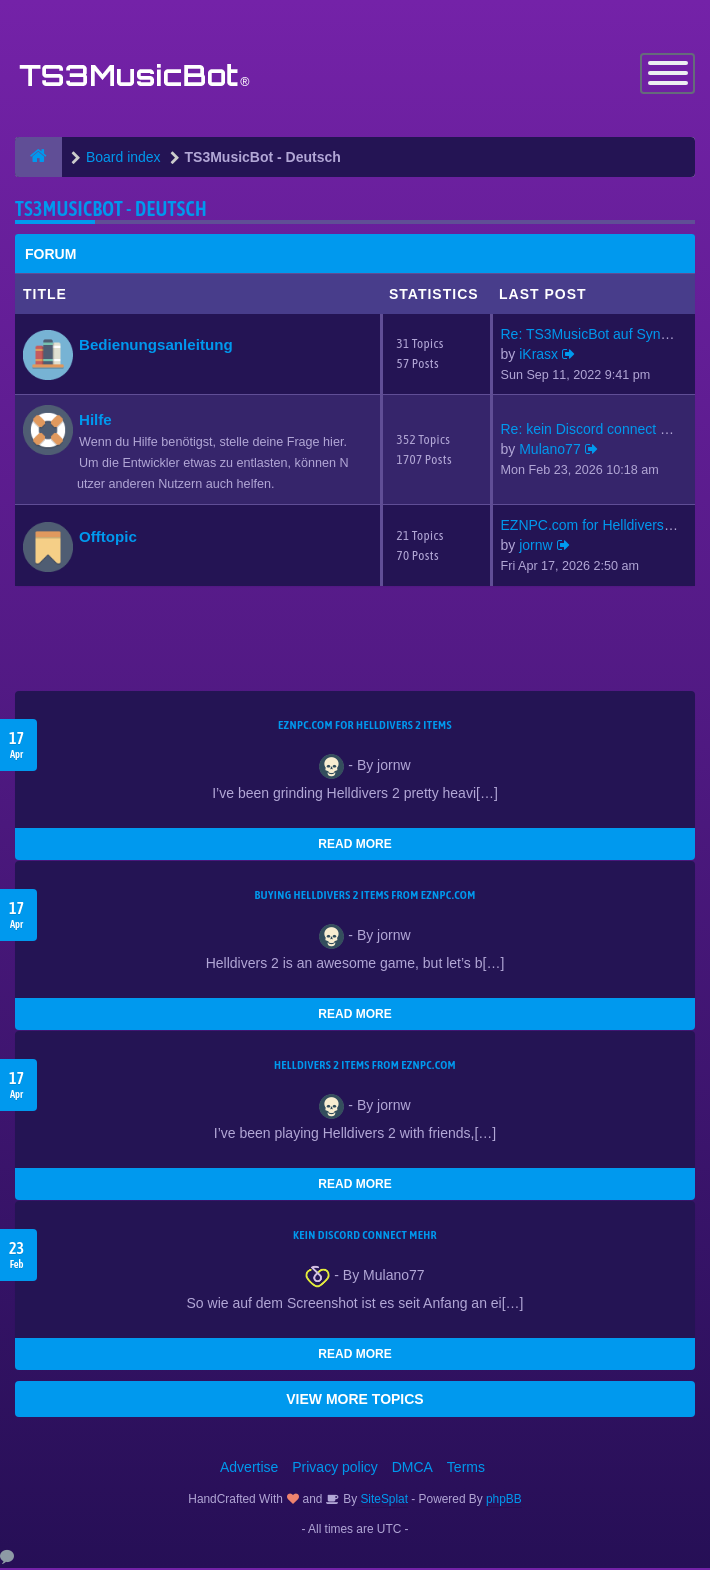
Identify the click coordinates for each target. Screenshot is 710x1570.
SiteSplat (382, 1501)
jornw (535, 547)
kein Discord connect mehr (365, 1237)
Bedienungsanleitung (156, 345)
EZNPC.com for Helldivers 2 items (365, 727)
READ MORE (354, 846)
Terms (466, 1469)
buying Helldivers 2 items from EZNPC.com (364, 897)
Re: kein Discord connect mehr (596, 431)
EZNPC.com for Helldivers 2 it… (601, 527)
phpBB (504, 1501)
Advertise (249, 1469)
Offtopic (108, 537)
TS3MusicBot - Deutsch (111, 209)
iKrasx (538, 355)
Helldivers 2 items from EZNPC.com (365, 1067)
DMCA (412, 1469)
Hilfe (95, 421)
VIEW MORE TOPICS (354, 1401)
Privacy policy (335, 1469)
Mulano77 (550, 451)
